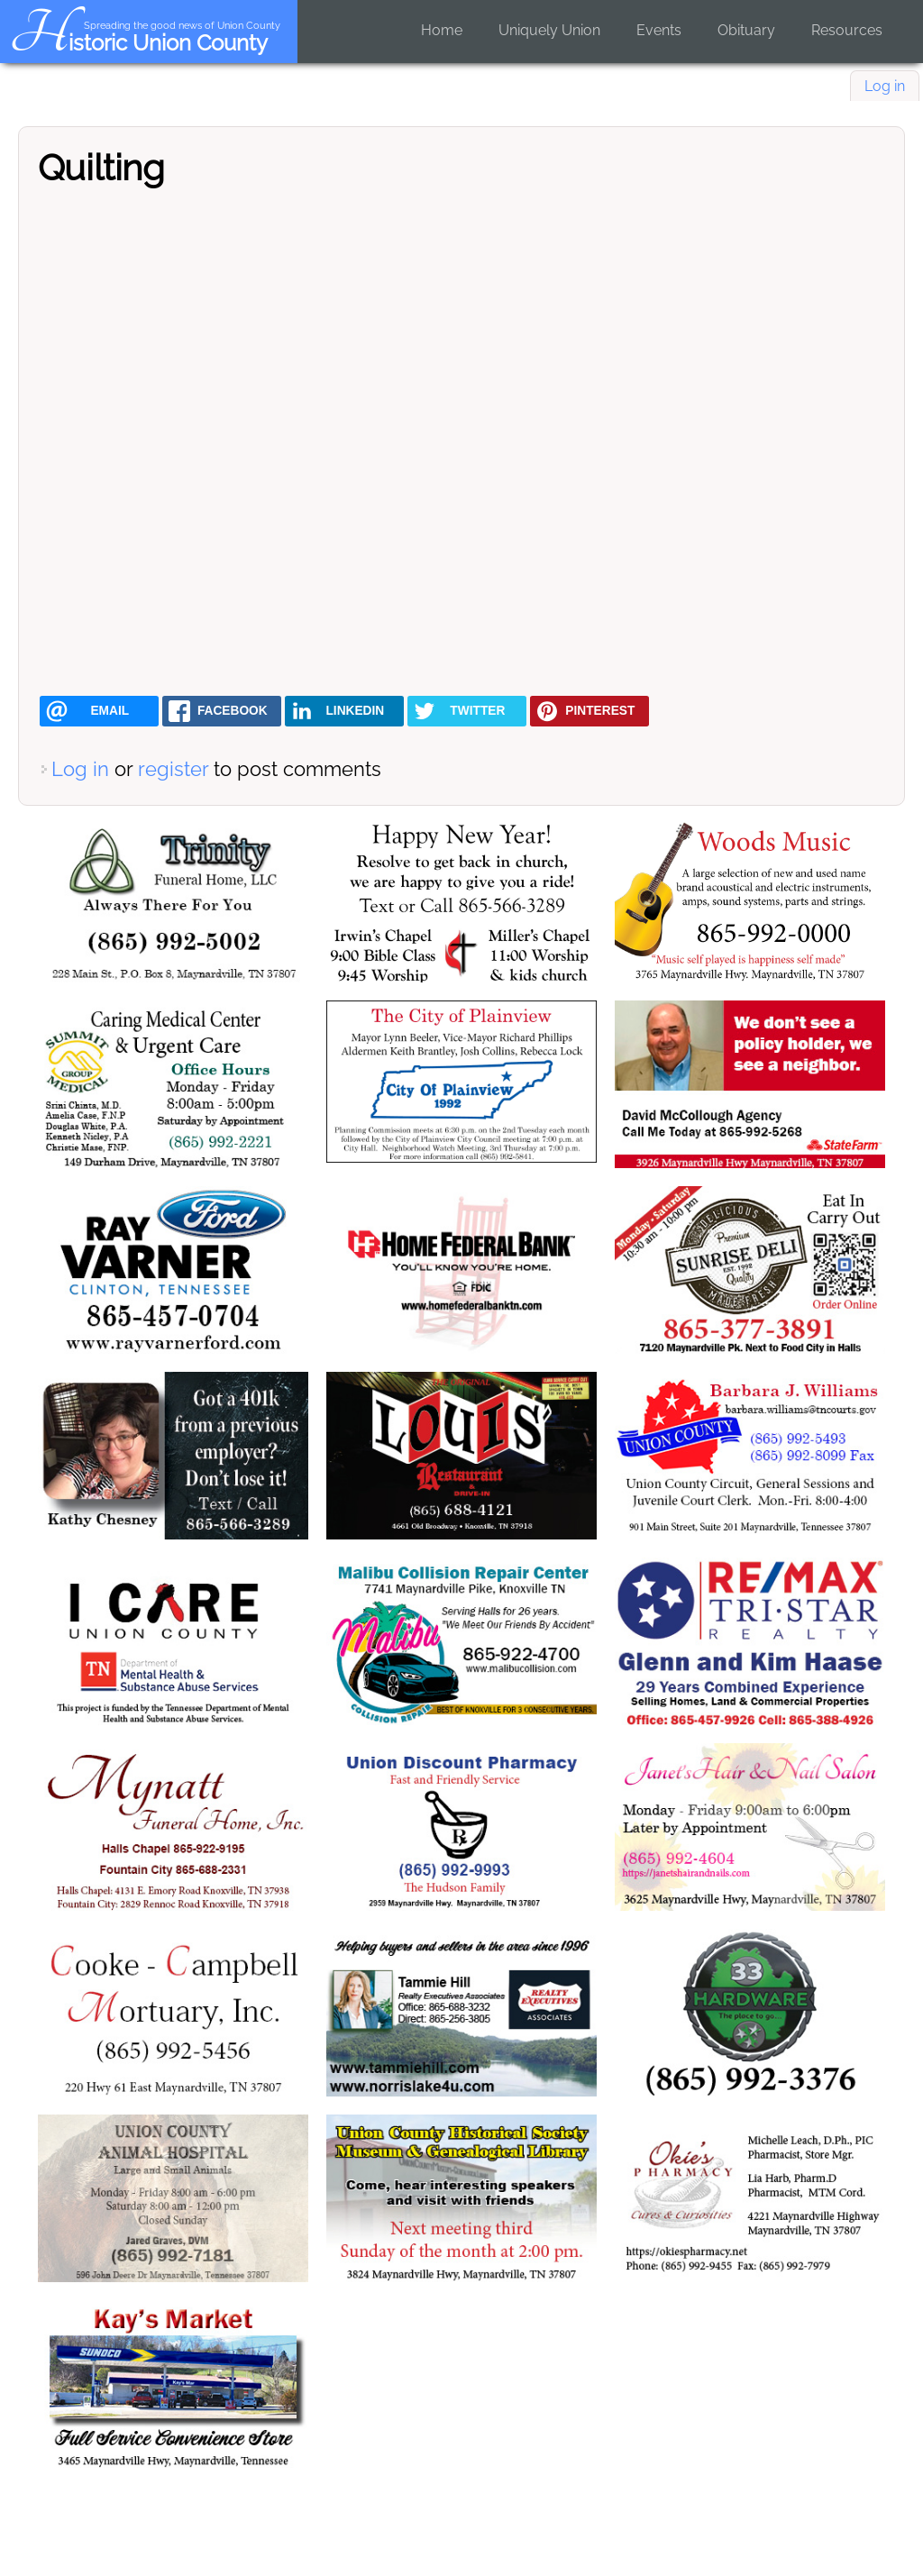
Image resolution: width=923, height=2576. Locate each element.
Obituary (746, 30)
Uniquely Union (549, 30)
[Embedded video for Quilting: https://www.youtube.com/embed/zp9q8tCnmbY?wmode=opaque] (461, 441)
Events (658, 30)
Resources (846, 30)
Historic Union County (138, 43)
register (173, 769)
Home (441, 30)
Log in (884, 86)
